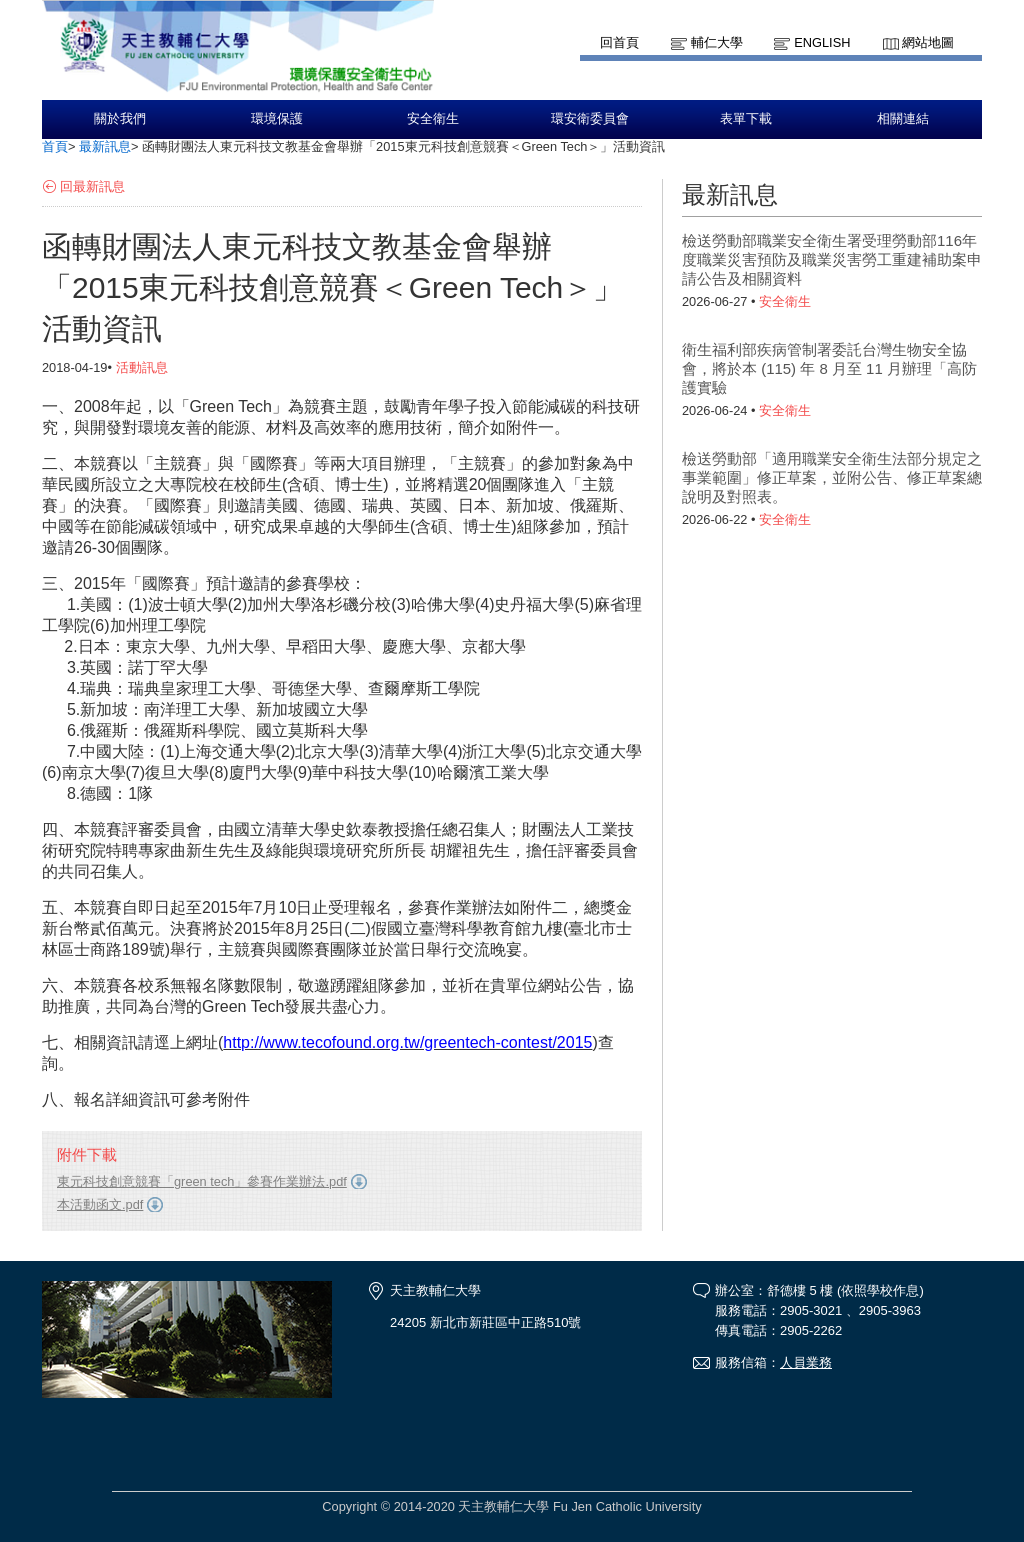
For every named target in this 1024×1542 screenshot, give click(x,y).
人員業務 (806, 1362)
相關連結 (903, 119)
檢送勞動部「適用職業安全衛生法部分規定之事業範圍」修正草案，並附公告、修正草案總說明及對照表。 (832, 477)
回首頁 (619, 42)
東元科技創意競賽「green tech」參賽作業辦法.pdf (202, 1181)
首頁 (55, 146)
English (822, 42)
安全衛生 (433, 119)
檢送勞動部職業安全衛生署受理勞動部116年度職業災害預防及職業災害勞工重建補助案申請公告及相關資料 (832, 259)
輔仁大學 (717, 42)
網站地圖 (928, 42)
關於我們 (120, 119)
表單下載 (746, 119)
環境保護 (277, 119)
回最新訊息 (92, 186)
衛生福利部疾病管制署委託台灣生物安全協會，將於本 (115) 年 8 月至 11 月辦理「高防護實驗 (829, 368)
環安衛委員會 (590, 119)
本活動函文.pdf (100, 1204)
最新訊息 (105, 146)
